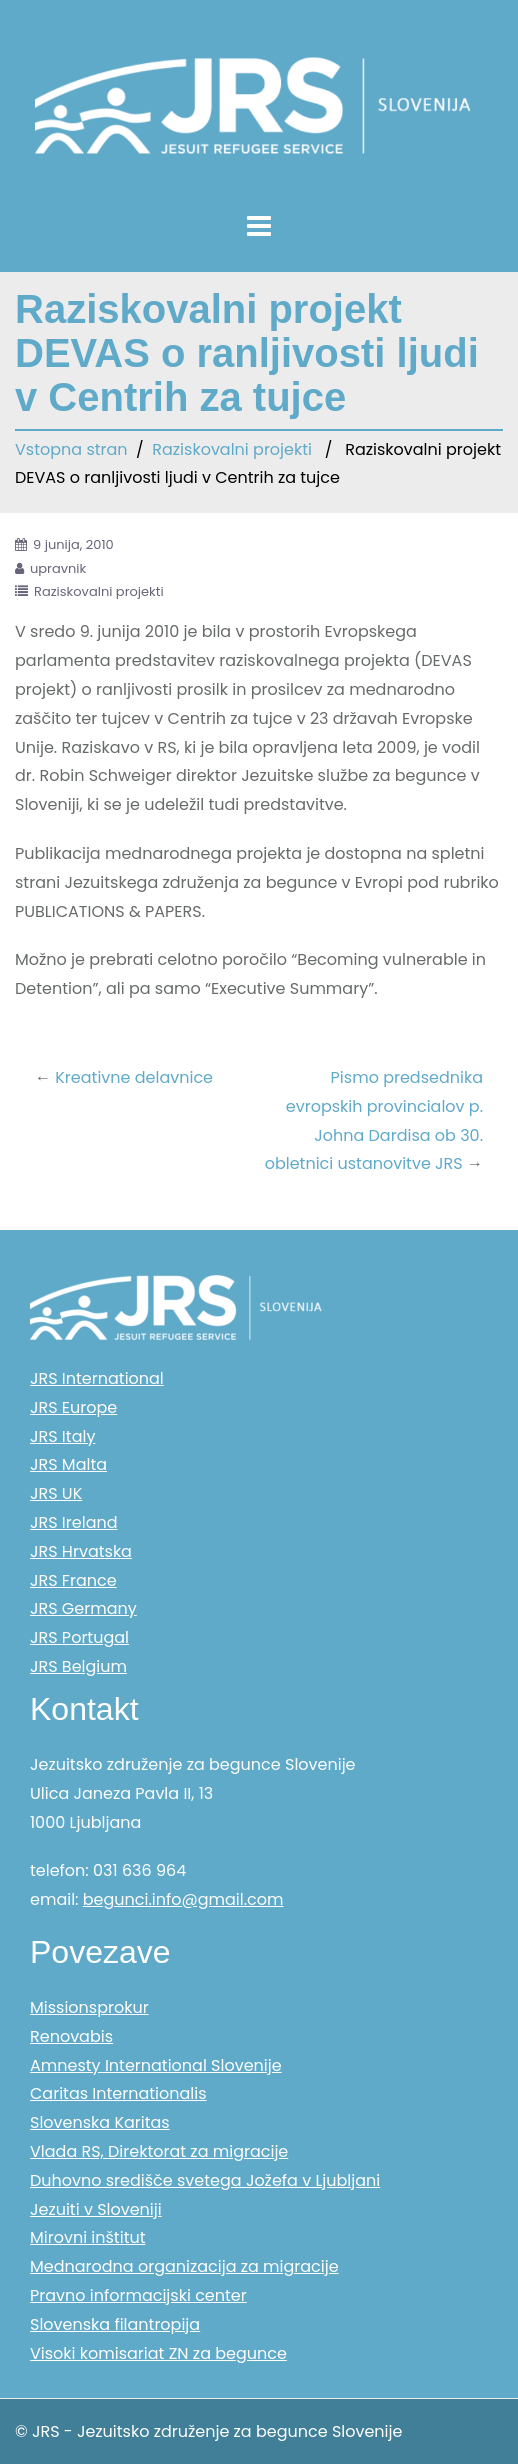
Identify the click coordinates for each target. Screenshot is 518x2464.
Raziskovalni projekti (232, 449)
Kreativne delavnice (134, 1077)
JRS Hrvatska (81, 1551)
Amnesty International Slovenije (156, 2065)
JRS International (97, 1378)
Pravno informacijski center (138, 2295)
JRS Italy (62, 1436)
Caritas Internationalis (118, 2093)
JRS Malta (68, 1464)
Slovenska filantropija (115, 2324)
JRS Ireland (74, 1522)
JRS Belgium (78, 1666)
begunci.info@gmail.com (183, 1899)
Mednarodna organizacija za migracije (184, 2266)
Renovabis (71, 2036)
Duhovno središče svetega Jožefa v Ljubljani (205, 2180)
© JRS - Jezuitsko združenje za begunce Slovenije (208, 2431)
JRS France (73, 1580)
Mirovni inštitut (88, 2237)
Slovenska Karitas (100, 2122)
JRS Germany (83, 1608)
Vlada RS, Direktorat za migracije (159, 2151)
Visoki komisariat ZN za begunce (158, 2353)
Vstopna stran (71, 449)
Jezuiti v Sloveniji (96, 2209)
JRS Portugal (79, 1637)
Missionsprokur (89, 2007)
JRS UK (56, 1493)
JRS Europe (73, 1407)
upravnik (58, 568)
